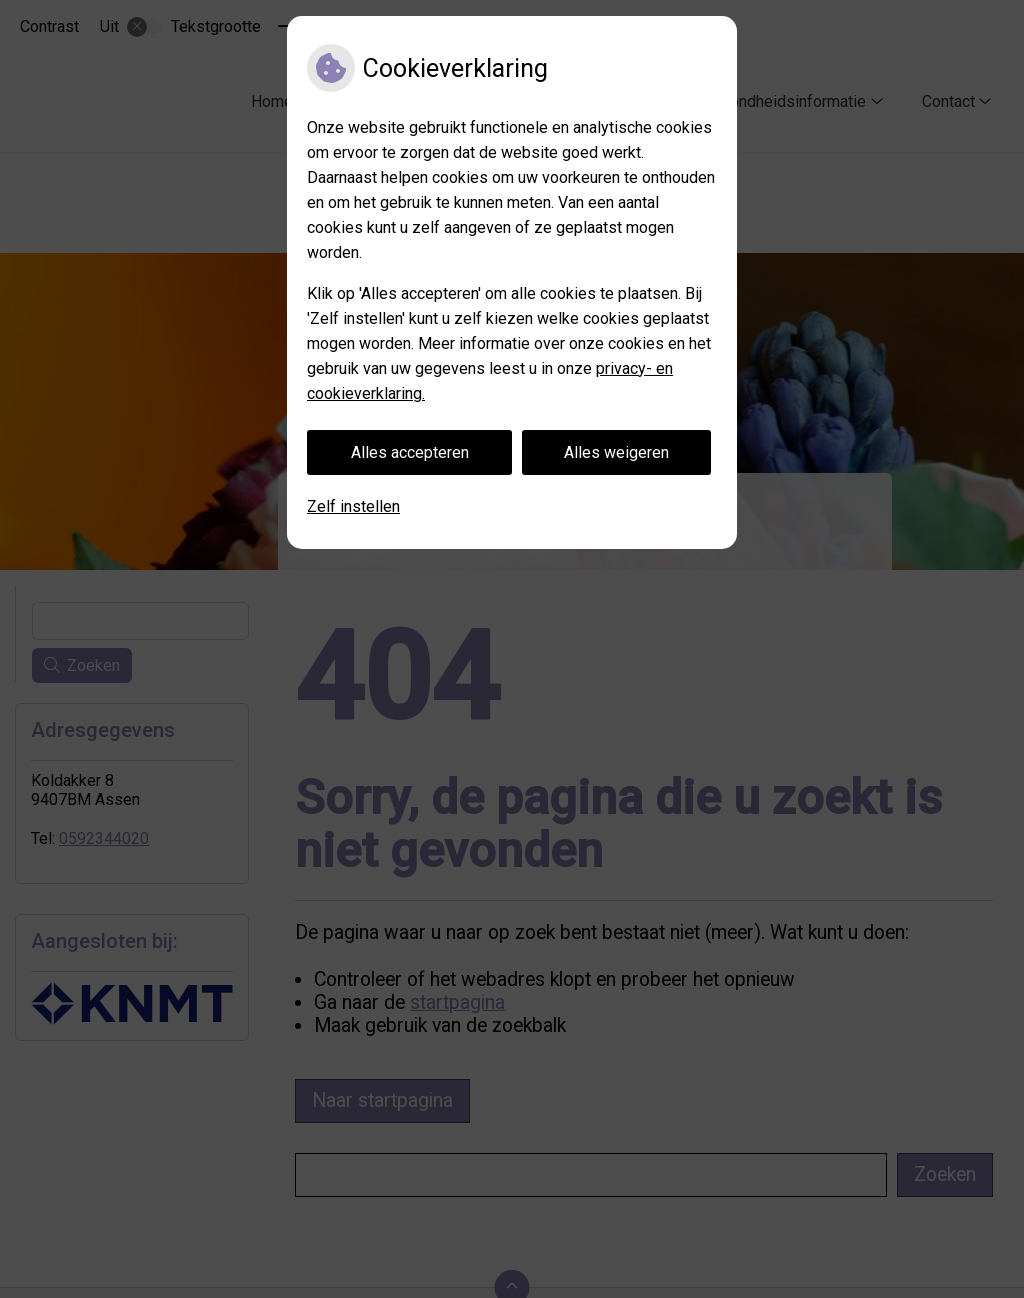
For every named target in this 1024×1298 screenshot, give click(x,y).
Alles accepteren (410, 452)
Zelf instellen (353, 506)
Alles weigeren (616, 452)
